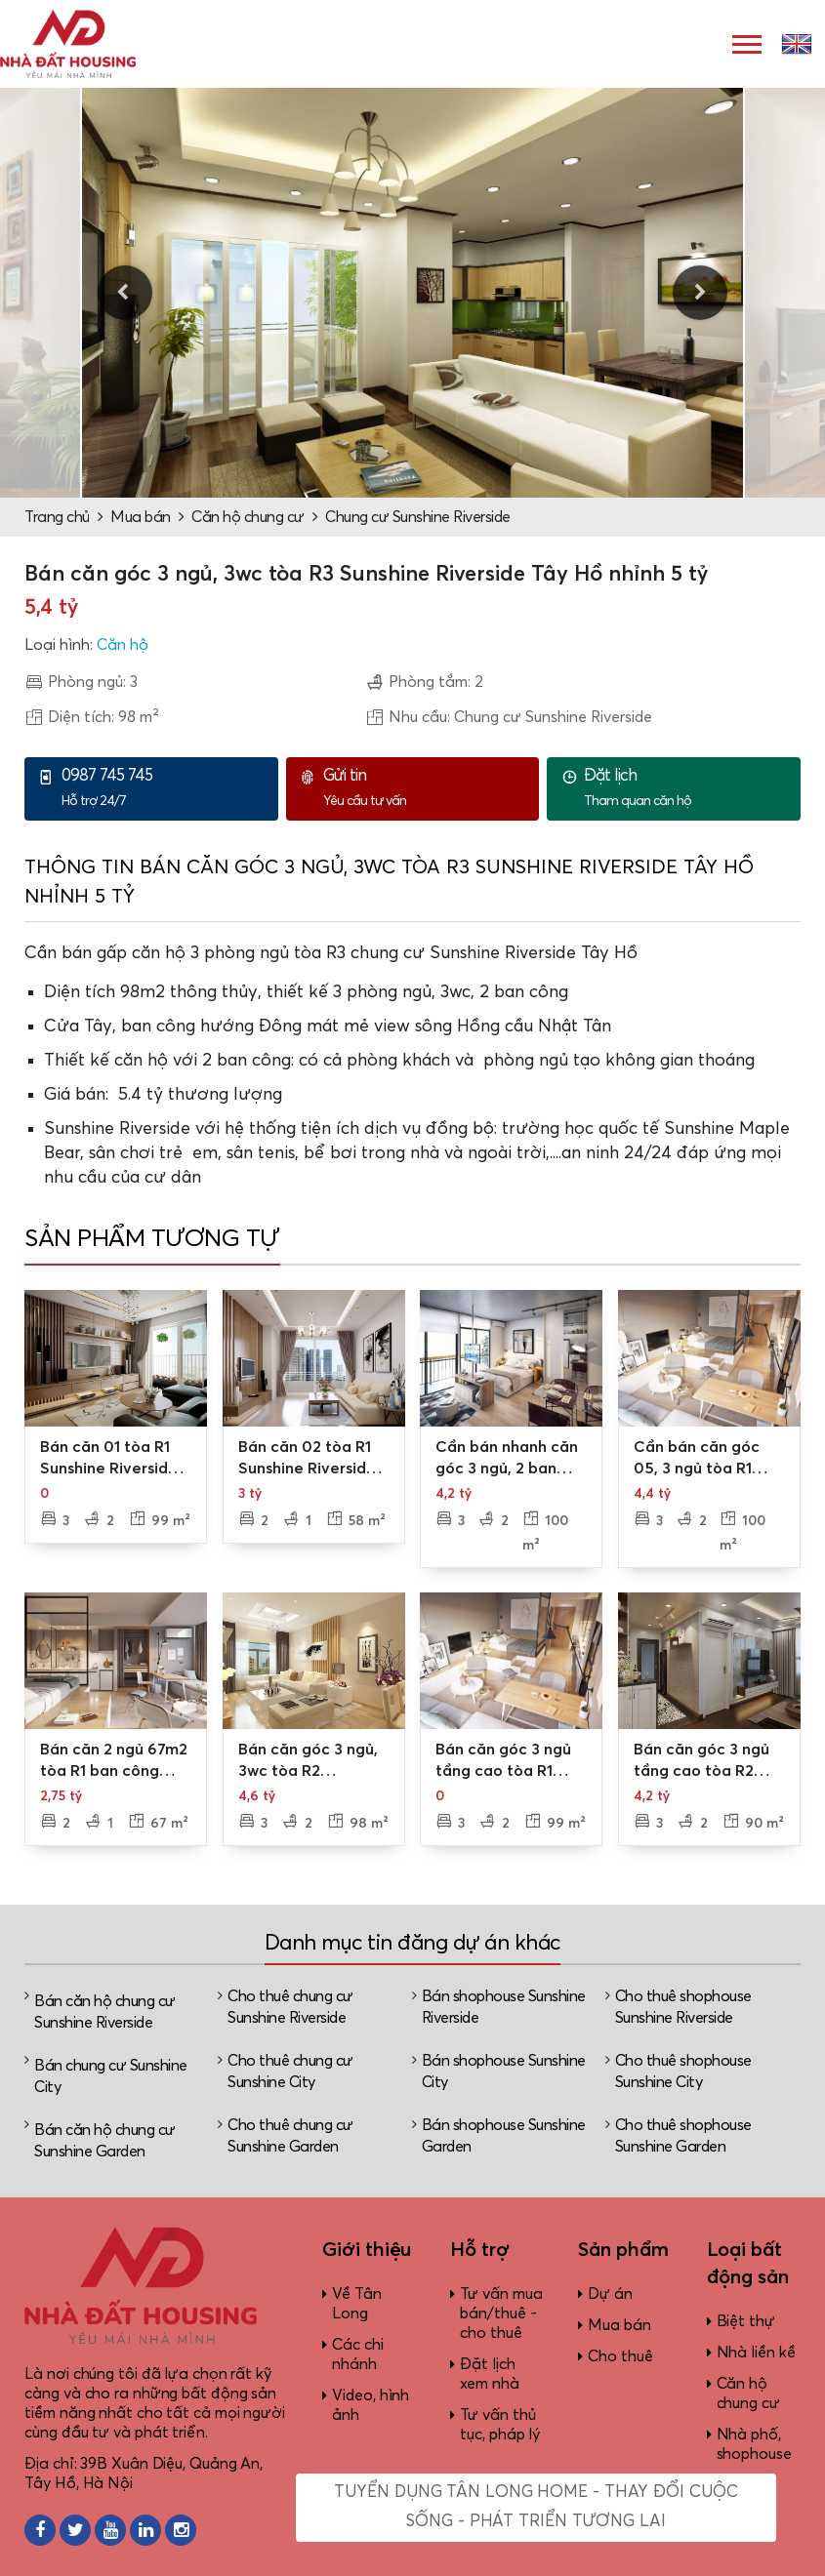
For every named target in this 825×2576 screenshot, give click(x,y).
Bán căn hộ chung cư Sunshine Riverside (105, 2012)
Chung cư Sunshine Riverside (418, 517)
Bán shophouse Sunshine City (504, 2071)
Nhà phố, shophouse (754, 2444)
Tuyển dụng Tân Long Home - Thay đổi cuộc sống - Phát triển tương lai (535, 2507)
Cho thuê (620, 2356)
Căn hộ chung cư (248, 517)
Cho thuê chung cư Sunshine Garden (290, 2135)
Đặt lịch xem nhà (489, 2374)
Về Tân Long (356, 2303)
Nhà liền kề (756, 2352)
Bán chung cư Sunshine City (110, 2076)
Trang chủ (57, 517)
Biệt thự (746, 2321)
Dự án (610, 2294)
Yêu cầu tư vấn (426, 787)
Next (700, 292)
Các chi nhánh (357, 2354)
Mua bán (140, 517)
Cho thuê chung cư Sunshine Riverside (290, 2007)
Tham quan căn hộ (687, 787)
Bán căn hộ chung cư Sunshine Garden (105, 2140)
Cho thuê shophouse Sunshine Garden (683, 2135)
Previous (125, 292)
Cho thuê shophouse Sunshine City (683, 2071)
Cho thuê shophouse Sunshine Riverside (683, 2007)
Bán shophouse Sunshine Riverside (504, 2007)
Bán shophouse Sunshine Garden (504, 2135)
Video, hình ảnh (370, 2405)
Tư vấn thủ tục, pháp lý (500, 2424)
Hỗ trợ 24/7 (165, 787)
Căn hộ (122, 645)
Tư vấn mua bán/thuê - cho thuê (501, 2313)
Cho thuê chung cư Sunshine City (290, 2071)
